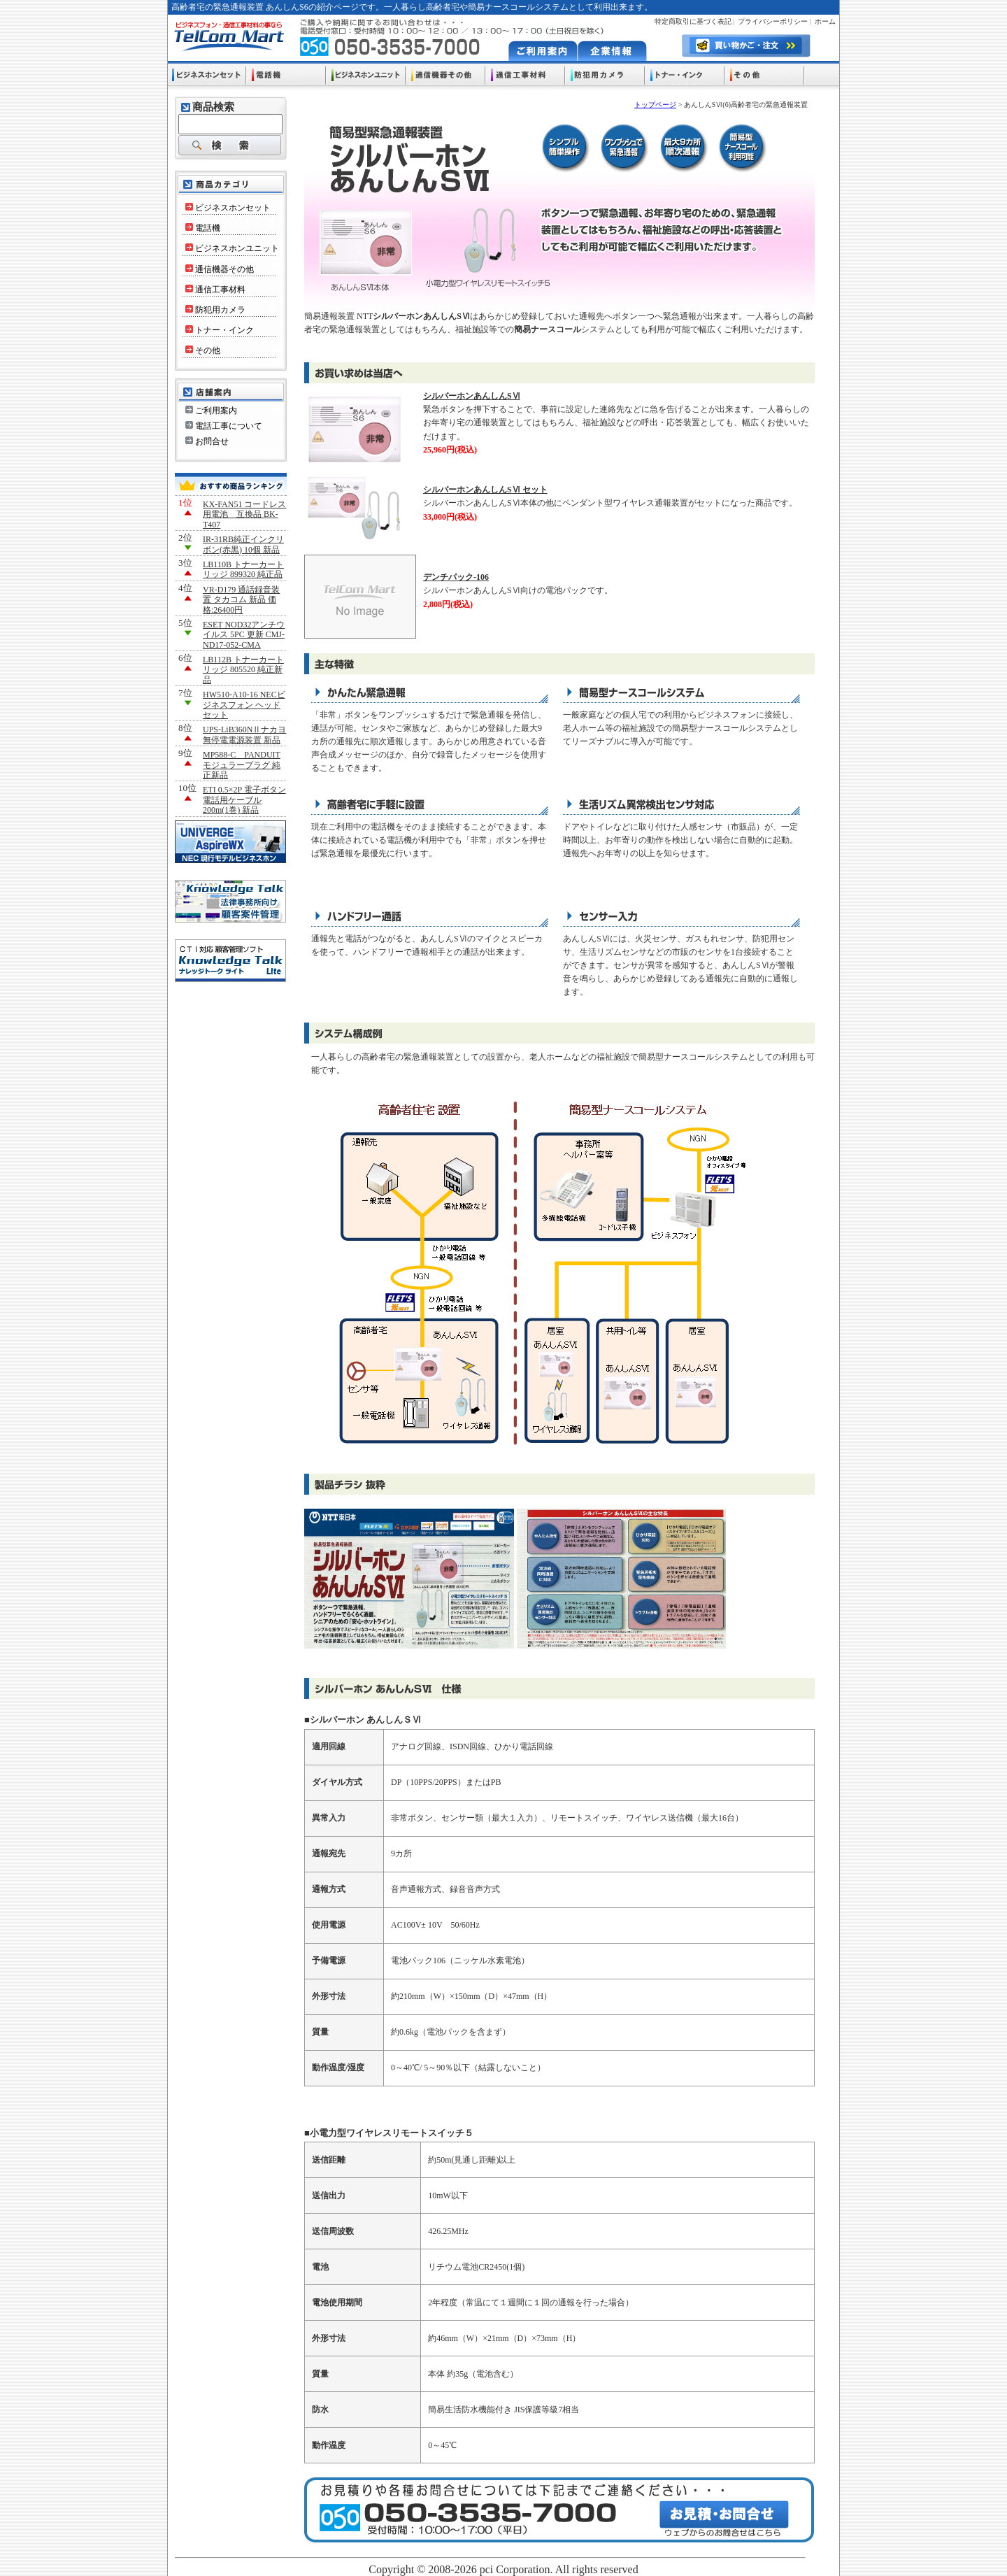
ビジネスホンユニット (232, 248)
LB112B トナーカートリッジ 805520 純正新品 (243, 670)
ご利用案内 (211, 410)
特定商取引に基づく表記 (693, 21)
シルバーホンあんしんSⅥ (471, 396)
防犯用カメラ (215, 310)
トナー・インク (219, 330)
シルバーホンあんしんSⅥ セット (485, 489)
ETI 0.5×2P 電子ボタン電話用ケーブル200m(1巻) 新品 (244, 800)
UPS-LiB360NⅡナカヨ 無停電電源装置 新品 (244, 734)
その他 (202, 350)
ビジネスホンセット (228, 208)
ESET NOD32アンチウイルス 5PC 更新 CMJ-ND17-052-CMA (244, 635)
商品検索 (213, 107)
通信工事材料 (215, 289)
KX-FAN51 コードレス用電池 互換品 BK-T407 (244, 514)
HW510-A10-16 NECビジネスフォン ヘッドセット (244, 705)
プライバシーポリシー (773, 21)
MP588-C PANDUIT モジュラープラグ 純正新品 (241, 765)
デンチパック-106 (456, 577)
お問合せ (207, 441)
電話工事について (223, 426)
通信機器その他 (219, 269)
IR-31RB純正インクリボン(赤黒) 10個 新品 (243, 544)
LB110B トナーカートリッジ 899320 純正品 (243, 569)
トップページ (655, 104)
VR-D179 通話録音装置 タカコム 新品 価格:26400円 (241, 600)
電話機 (202, 228)
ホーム (825, 21)
